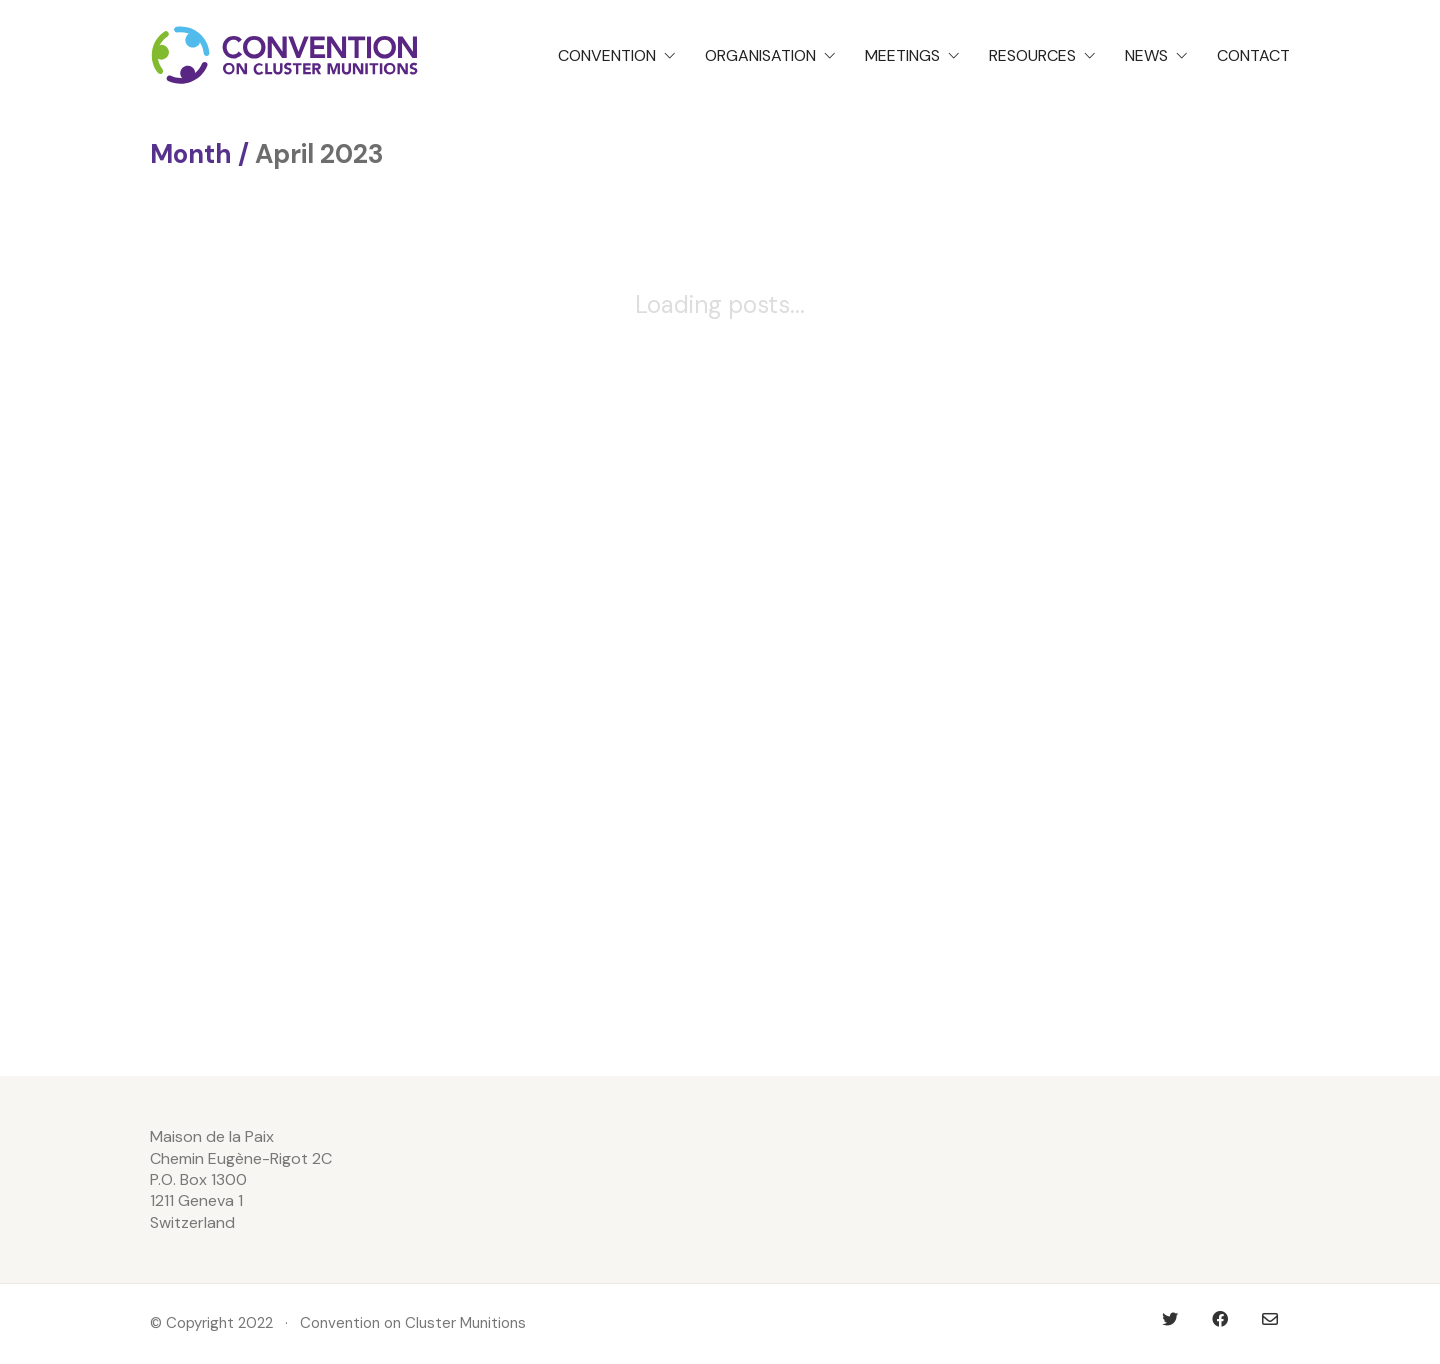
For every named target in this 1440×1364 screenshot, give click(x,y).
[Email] (1270, 1319)
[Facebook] (1220, 1319)
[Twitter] (1170, 1319)
